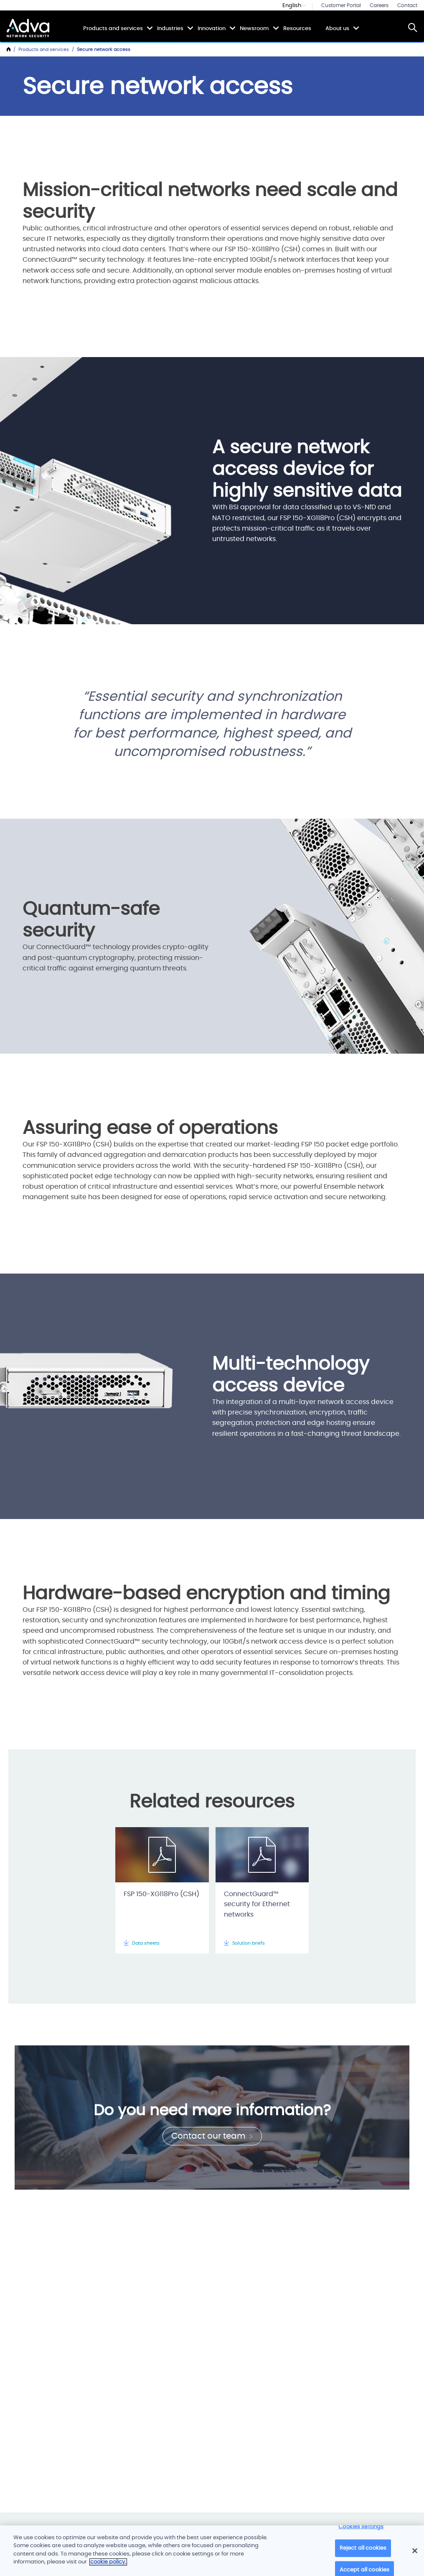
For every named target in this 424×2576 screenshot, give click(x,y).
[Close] (415, 2551)
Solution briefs (244, 1943)
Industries (170, 28)
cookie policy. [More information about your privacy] (108, 2562)
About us (337, 28)
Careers (379, 5)
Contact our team (212, 2136)
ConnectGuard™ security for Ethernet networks (257, 1904)
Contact (407, 5)
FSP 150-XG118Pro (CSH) (161, 1894)
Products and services (113, 28)
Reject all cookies (363, 2548)
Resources (297, 28)
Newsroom (254, 28)
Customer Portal (341, 5)
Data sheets (142, 1943)
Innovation (212, 28)
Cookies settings (360, 2527)
